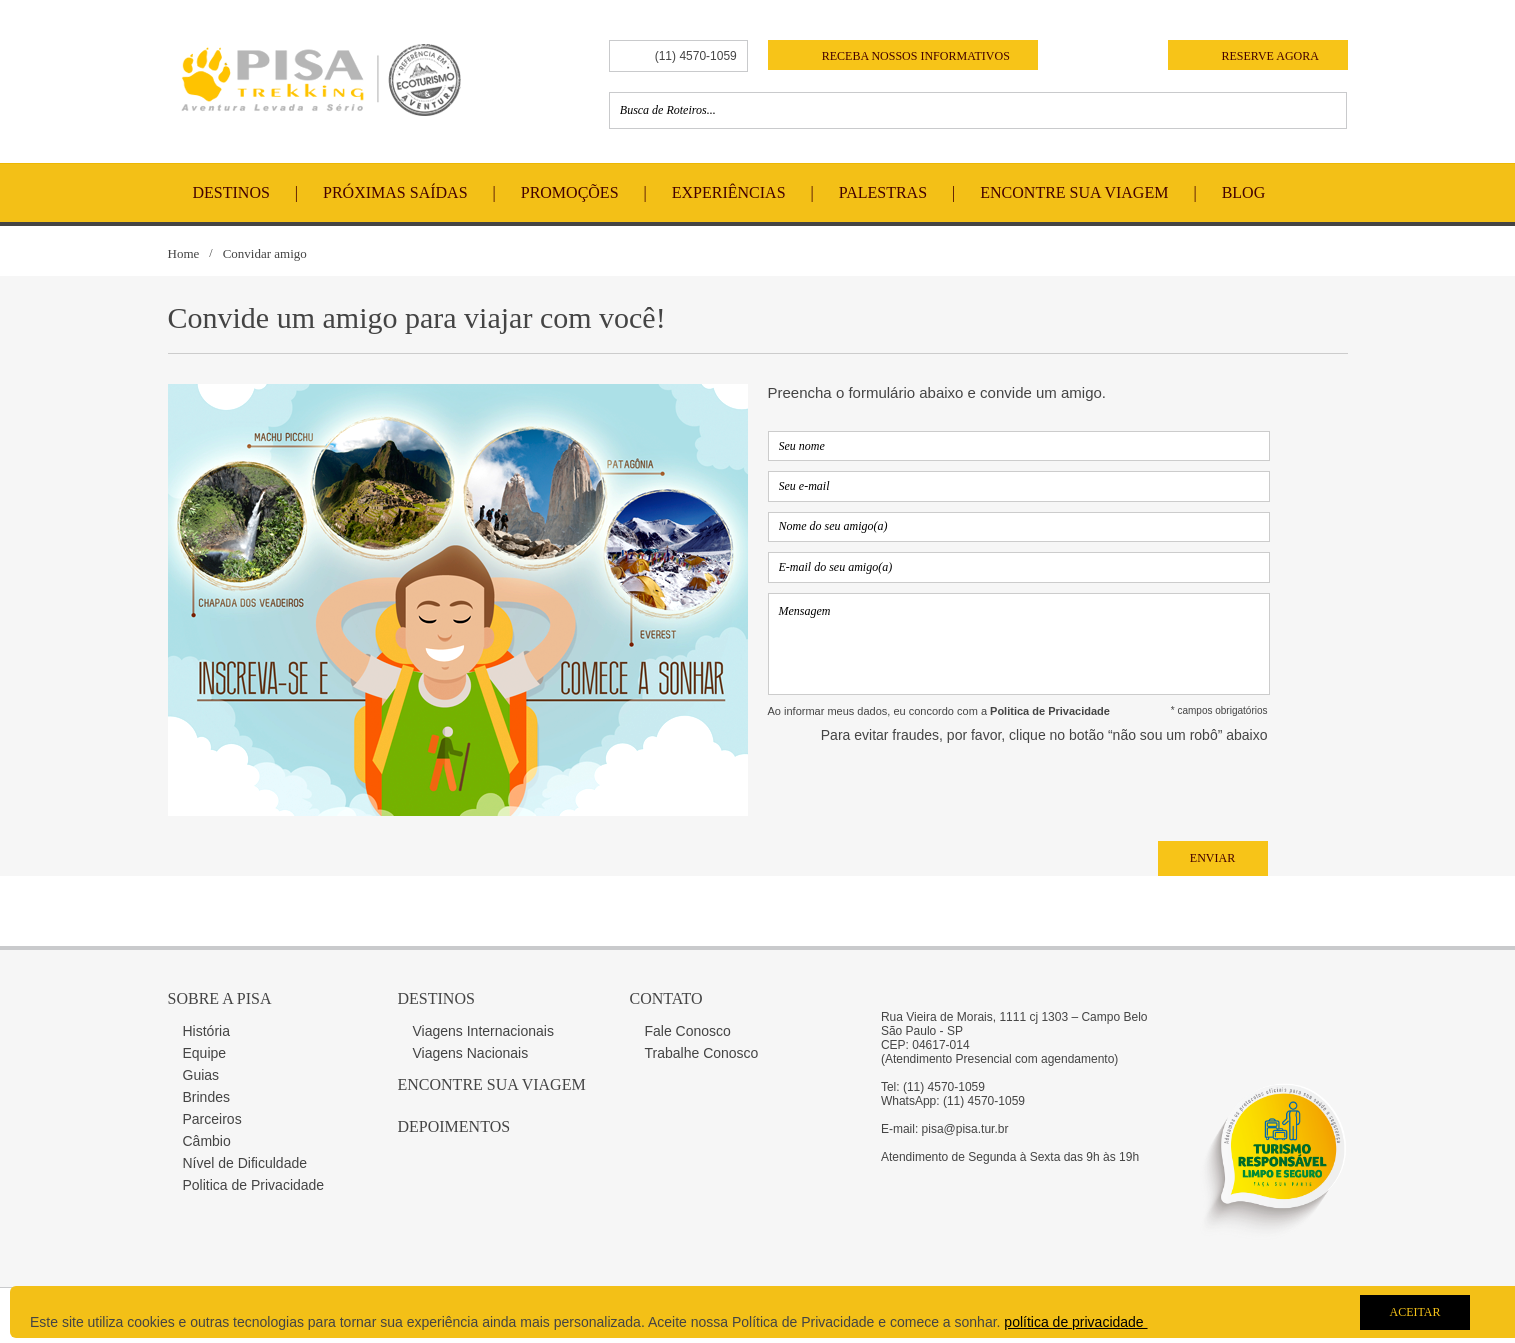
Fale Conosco (688, 1031)
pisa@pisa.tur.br (965, 1129)
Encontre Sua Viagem (1074, 192)
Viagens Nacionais (471, 1053)
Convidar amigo (265, 253)
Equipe (205, 1053)
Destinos (231, 192)
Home (184, 253)
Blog (1244, 192)
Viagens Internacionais (483, 1031)
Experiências (729, 192)
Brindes (206, 1097)
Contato (666, 998)
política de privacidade (1075, 1322)
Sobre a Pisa (220, 998)
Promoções (570, 192)
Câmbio (207, 1141)
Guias (201, 1075)
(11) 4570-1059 (696, 56)
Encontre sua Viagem (492, 1084)
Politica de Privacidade (254, 1185)
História (206, 1031)
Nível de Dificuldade (245, 1163)
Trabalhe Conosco (702, 1053)
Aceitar (1414, 1312)
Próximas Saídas (395, 192)
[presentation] (1116, 792)
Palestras (883, 192)
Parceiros (212, 1119)
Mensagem (1019, 644)
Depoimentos (454, 1126)
